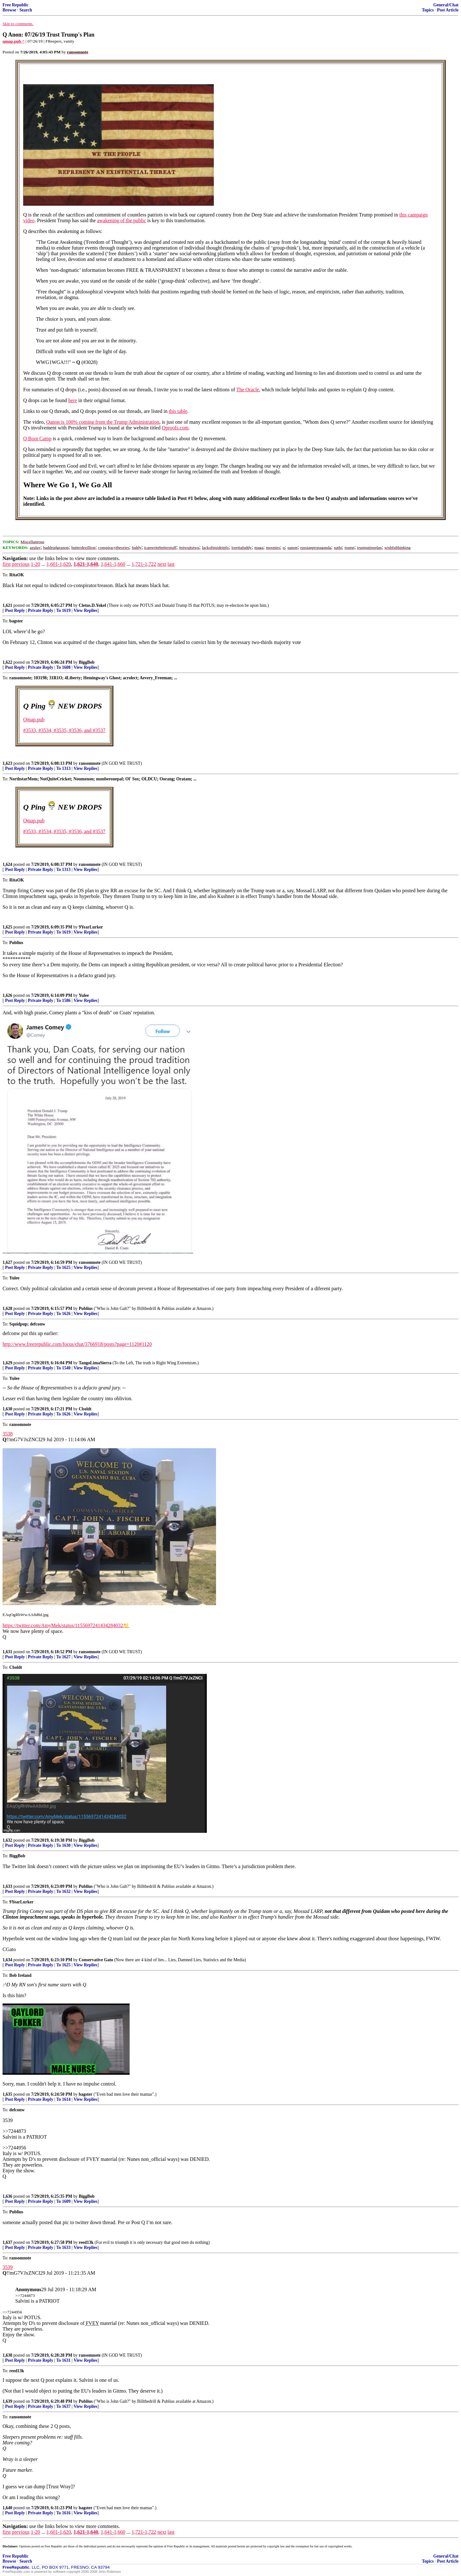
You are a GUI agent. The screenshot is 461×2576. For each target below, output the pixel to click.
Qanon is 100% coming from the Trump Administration (102, 422)
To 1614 (63, 2099)
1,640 (7, 2507)
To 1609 (63, 2201)
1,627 (7, 1262)
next (162, 564)
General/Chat (445, 5)
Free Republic (16, 5)
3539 (8, 2267)
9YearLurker (91, 927)
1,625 (7, 927)
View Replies (86, 610)
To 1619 (63, 610)
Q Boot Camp (37, 438)
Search (25, 10)
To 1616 (63, 2513)
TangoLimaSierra (95, 1362)
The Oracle (247, 389)
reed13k (86, 2242)
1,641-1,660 (113, 564)
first (7, 564)
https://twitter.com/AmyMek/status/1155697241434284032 (63, 1625)
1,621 (7, 605)
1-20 (35, 564)
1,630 (7, 1409)
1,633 (7, 1886)
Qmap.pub (33, 719)
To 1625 (63, 1267)
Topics (428, 10)
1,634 (7, 1959)
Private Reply (40, 610)
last (170, 564)
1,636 (7, 2196)
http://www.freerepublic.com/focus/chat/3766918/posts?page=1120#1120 (77, 1344)
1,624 (7, 864)
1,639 (7, 2401)
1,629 (7, 1362)
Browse (9, 10)
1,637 (7, 2242)
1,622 (7, 662)
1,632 (7, 1840)
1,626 (7, 995)
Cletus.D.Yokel (92, 605)
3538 (8, 1433)
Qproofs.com (175, 427)
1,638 (7, 2355)
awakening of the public (121, 220)
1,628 (7, 1308)
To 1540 (63, 1368)
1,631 (7, 1651)
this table (178, 411)
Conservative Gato (96, 1959)
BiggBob (87, 662)
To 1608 (63, 667)
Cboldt (85, 1409)
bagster (85, 2094)
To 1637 (63, 2406)
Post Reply (15, 610)
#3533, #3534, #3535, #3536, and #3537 (64, 730)
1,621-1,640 (86, 564)
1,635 (7, 2094)
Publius (86, 1308)
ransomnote (90, 763)
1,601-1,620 (58, 564)
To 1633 (63, 2247)
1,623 (7, 763)
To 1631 (63, 2360)
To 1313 (63, 768)
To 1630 (63, 1845)
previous (21, 564)
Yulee (84, 995)
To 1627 (63, 1657)
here (72, 400)
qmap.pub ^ (13, 41)
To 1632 (63, 1891)
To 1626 (63, 1313)
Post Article (447, 10)
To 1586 (63, 1000)
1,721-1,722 (144, 564)
